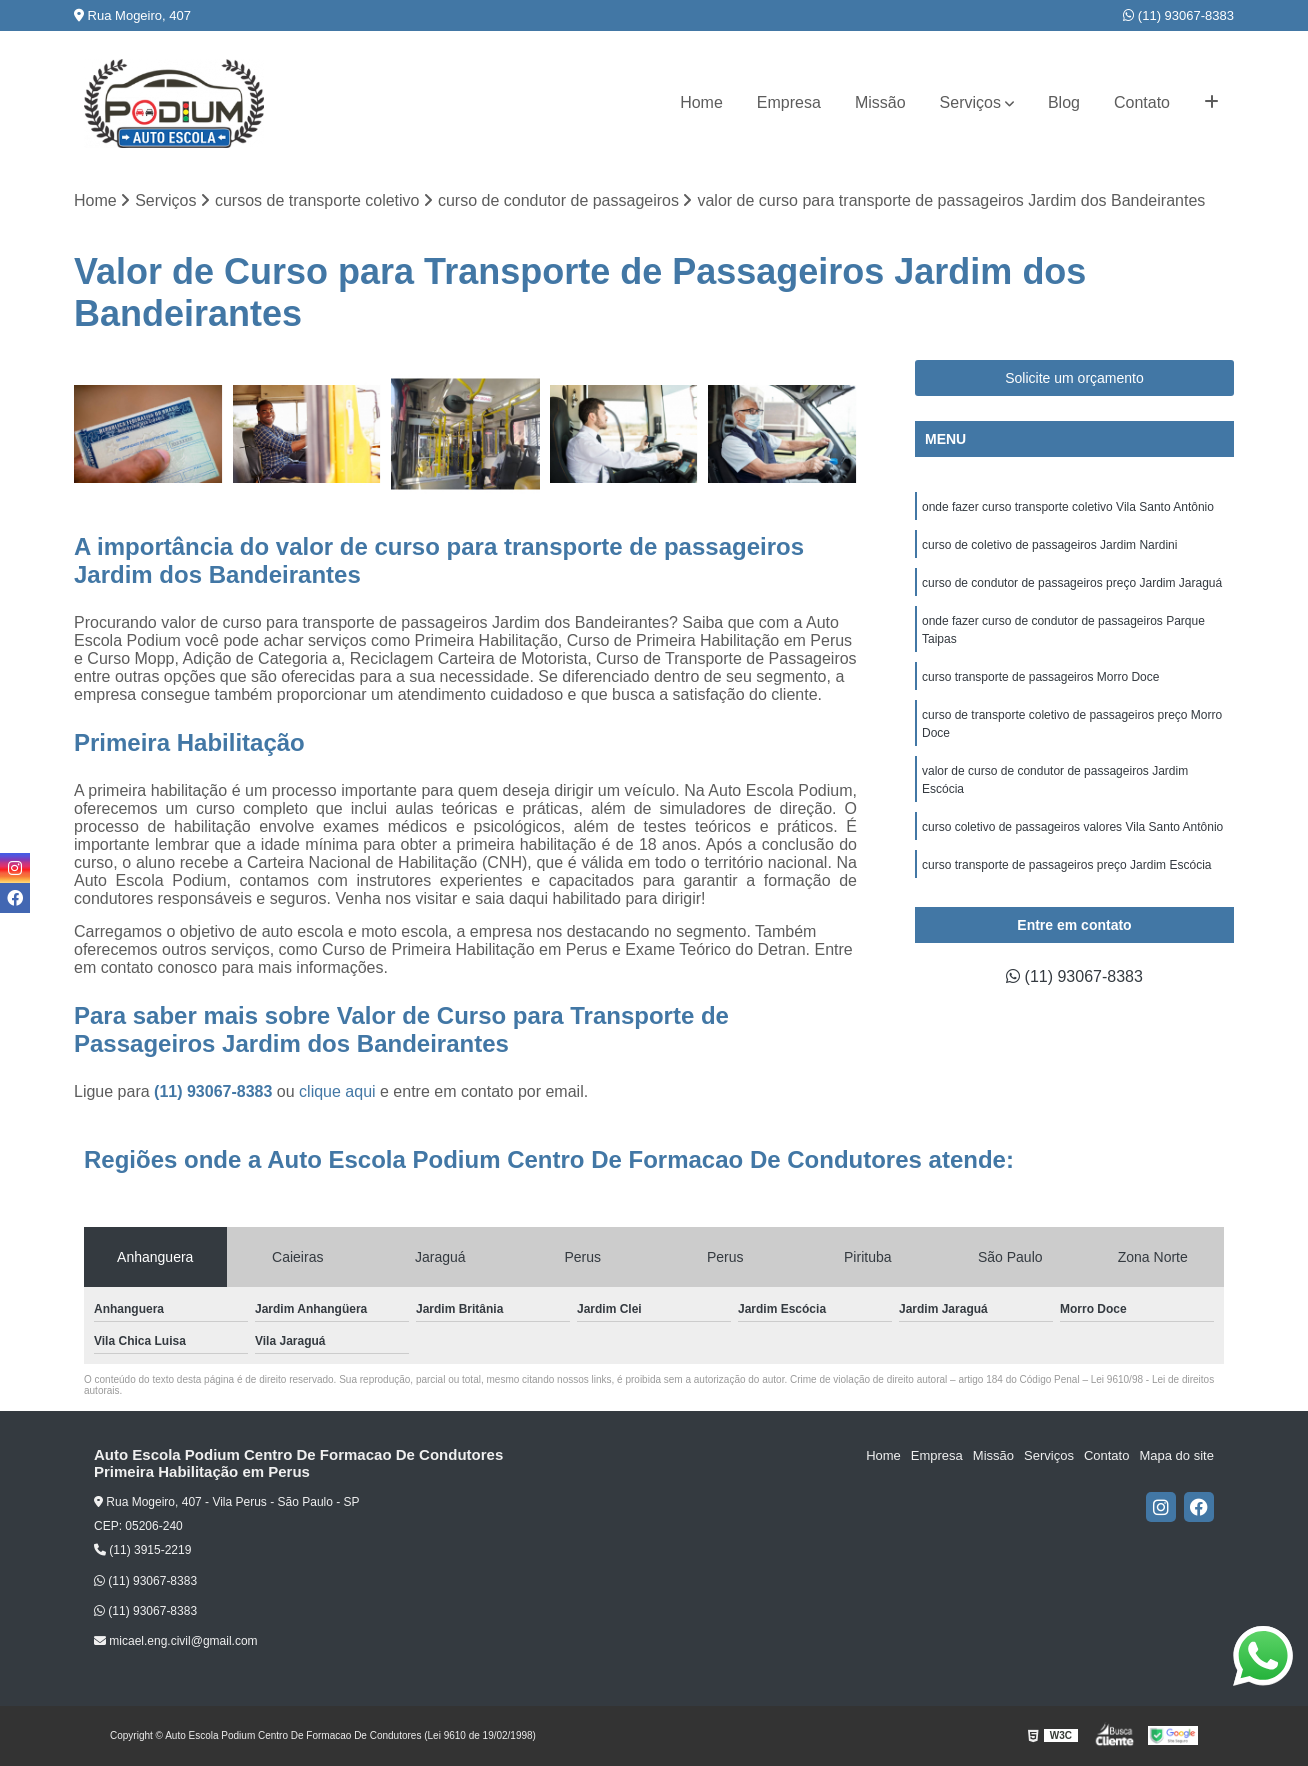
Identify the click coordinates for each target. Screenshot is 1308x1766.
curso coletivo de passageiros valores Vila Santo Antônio (1072, 827)
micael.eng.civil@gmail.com (176, 1641)
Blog (1064, 102)
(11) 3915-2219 (142, 1550)
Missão (880, 102)
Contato (1142, 102)
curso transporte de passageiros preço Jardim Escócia (1066, 865)
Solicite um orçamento (1074, 378)
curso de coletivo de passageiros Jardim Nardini (1049, 545)
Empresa (789, 102)
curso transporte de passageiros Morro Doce (1040, 677)
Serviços (970, 102)
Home (701, 102)
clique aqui (337, 1091)
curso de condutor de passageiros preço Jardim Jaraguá (1072, 583)
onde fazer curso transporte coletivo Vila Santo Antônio (1068, 507)
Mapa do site (1176, 1455)
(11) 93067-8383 (1178, 15)
